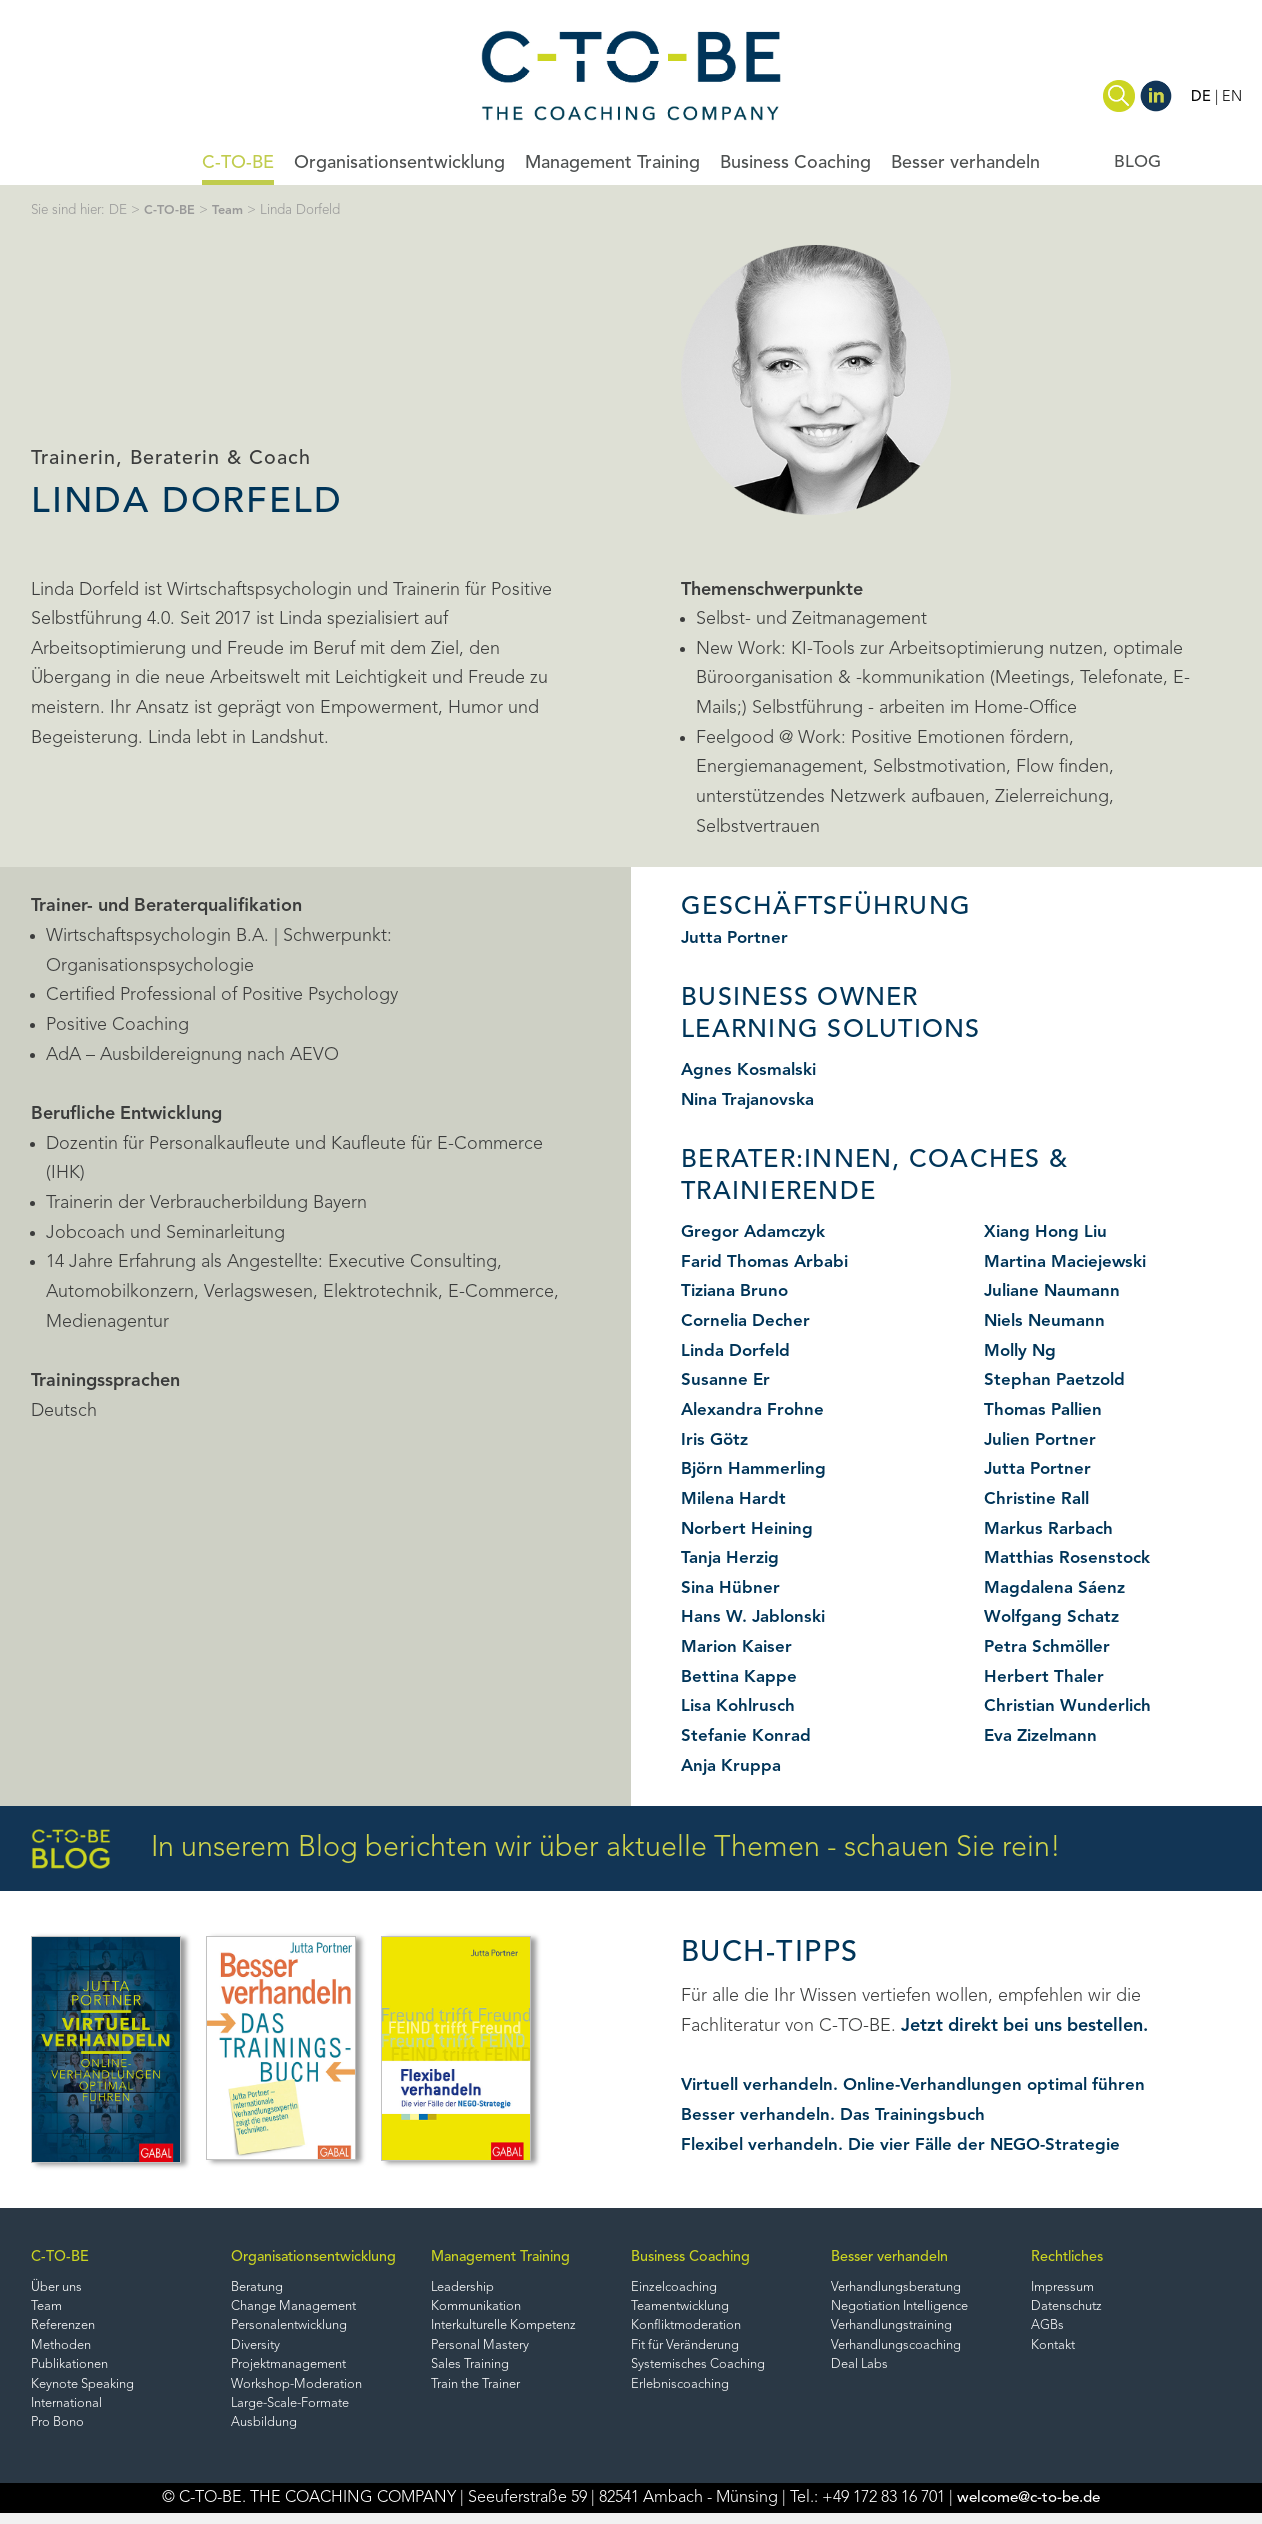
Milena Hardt (736, 1499)
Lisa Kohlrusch (740, 1706)
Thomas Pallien (1047, 1410)
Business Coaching (795, 163)
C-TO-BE (238, 163)
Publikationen (73, 2370)
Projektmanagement (294, 2370)
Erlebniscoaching (683, 2391)
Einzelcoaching (677, 2288)
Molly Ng (1022, 1351)
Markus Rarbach (1051, 1529)
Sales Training (473, 2370)
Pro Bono (60, 2432)
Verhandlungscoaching (901, 2350)
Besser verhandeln (965, 163)
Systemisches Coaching (704, 2370)
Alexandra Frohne (755, 1410)
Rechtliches (1069, 2258)
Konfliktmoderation (690, 2329)
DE (1200, 97)
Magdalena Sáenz (1058, 1588)
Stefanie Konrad (748, 1736)
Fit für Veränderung (691, 2350)
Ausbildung (265, 2432)
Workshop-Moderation (301, 2391)
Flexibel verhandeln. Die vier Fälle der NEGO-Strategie (910, 2145)
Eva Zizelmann (1044, 1736)
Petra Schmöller (1050, 1647)
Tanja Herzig (732, 1558)
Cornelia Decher (748, 1321)
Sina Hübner (731, 1588)
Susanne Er (726, 1380)
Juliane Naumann (1056, 1291)
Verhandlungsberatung (901, 2288)
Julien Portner (1042, 1440)
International (70, 2412)
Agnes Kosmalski (752, 1070)
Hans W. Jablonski (757, 1617)
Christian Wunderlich (1071, 1706)
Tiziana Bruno (738, 1291)
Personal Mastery (484, 2350)
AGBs (1048, 2329)
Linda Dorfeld (738, 1351)
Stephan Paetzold (1057, 1380)
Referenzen (66, 2329)
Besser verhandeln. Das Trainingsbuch (837, 2115)
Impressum (1065, 2288)
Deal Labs (861, 2370)
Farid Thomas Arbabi (768, 1262)
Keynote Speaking (87, 2391)
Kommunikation (479, 2308)
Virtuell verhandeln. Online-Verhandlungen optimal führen (922, 2085)
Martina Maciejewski (1071, 1262)
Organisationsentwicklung (399, 163)
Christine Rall (1039, 1499)
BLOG (1136, 162)
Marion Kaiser (739, 1647)
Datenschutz (1070, 2308)
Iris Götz (716, 1440)
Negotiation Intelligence (906, 2308)
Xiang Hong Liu (1047, 1232)
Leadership (465, 2288)
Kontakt (1055, 2350)
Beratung (260, 2288)
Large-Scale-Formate (296, 2412)
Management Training (612, 163)
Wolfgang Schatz (1055, 1617)
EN (1231, 97)
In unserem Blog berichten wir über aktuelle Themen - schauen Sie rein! (546, 1849)
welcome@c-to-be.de (1028, 2509)
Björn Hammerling (757, 1469)
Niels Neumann (1047, 1321)
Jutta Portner (736, 938)
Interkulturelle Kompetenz (512, 2329)
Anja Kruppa (733, 1766)
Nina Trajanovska (752, 1100)
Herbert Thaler (1045, 1677)
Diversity (257, 2350)
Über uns (59, 2288)
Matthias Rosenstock (1071, 1558)
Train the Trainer (482, 2391)
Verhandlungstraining (896, 2329)
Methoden (63, 2350)
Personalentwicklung (295, 2329)
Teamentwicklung (685, 2308)
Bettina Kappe (741, 1677)
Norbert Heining (749, 1529)
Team (231, 210)
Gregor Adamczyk (757, 1232)
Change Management (299, 2308)
